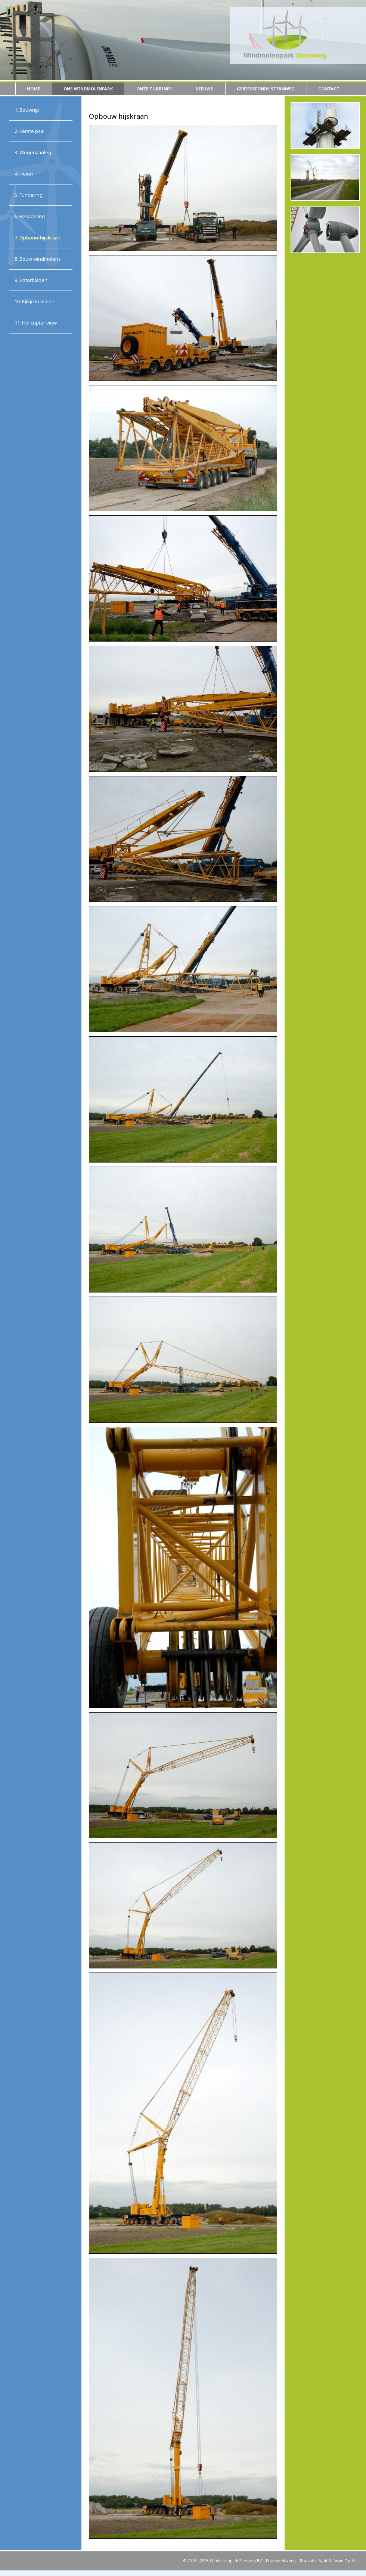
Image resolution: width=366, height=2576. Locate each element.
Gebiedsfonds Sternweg (266, 88)
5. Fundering (29, 195)
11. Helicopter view (36, 322)
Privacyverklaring (281, 2560)
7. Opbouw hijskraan (38, 237)
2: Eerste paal (29, 131)
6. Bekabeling (30, 216)
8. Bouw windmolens (38, 258)
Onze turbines (154, 88)
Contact (328, 88)
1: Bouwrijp (27, 109)
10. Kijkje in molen (35, 301)
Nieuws (204, 88)
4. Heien (24, 173)
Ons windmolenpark (88, 88)
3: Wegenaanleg (33, 152)
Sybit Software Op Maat (339, 2560)
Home (33, 88)
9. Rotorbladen (31, 280)
